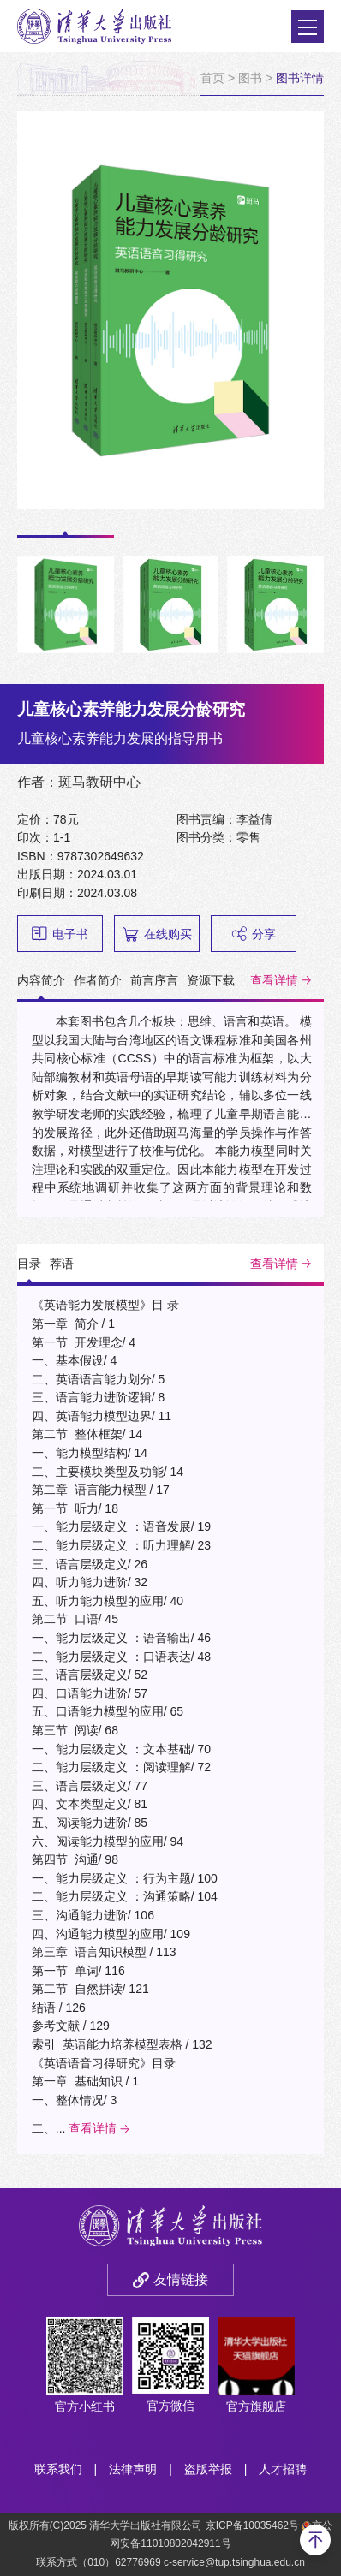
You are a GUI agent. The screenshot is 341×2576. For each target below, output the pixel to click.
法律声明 (133, 2469)
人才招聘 (283, 2469)
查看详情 (274, 980)
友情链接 (180, 2279)
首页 (212, 78)
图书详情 (300, 78)
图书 (250, 78)
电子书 (60, 933)
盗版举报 (208, 2469)
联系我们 (58, 2469)
